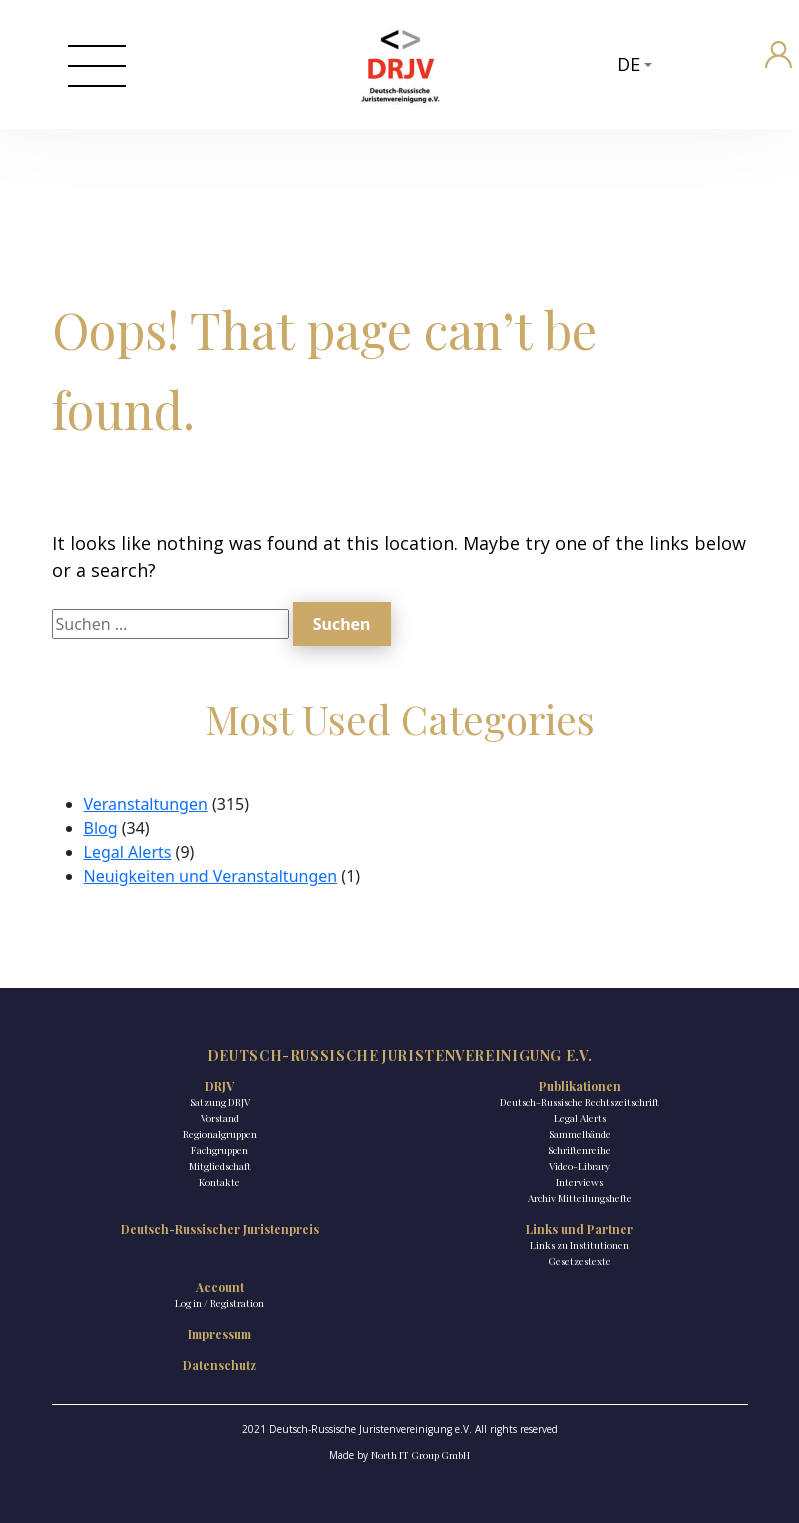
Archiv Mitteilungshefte (580, 1198)
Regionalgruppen (220, 1134)
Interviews (579, 1182)
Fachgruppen (219, 1150)
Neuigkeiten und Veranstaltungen (211, 876)
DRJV (219, 1086)
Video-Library (579, 1166)
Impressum (219, 1334)
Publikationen (580, 1086)
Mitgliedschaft (220, 1166)
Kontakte (219, 1182)
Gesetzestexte (579, 1261)
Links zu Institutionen (579, 1245)
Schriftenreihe (579, 1150)
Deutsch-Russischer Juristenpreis (220, 1229)
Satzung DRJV (220, 1102)
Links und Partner (579, 1229)
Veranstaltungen (146, 804)
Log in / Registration (219, 1303)
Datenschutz (219, 1365)
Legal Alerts (128, 852)
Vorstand (220, 1118)
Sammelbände (580, 1134)
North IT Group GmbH (420, 1455)
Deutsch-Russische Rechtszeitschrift (579, 1102)
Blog (101, 828)
